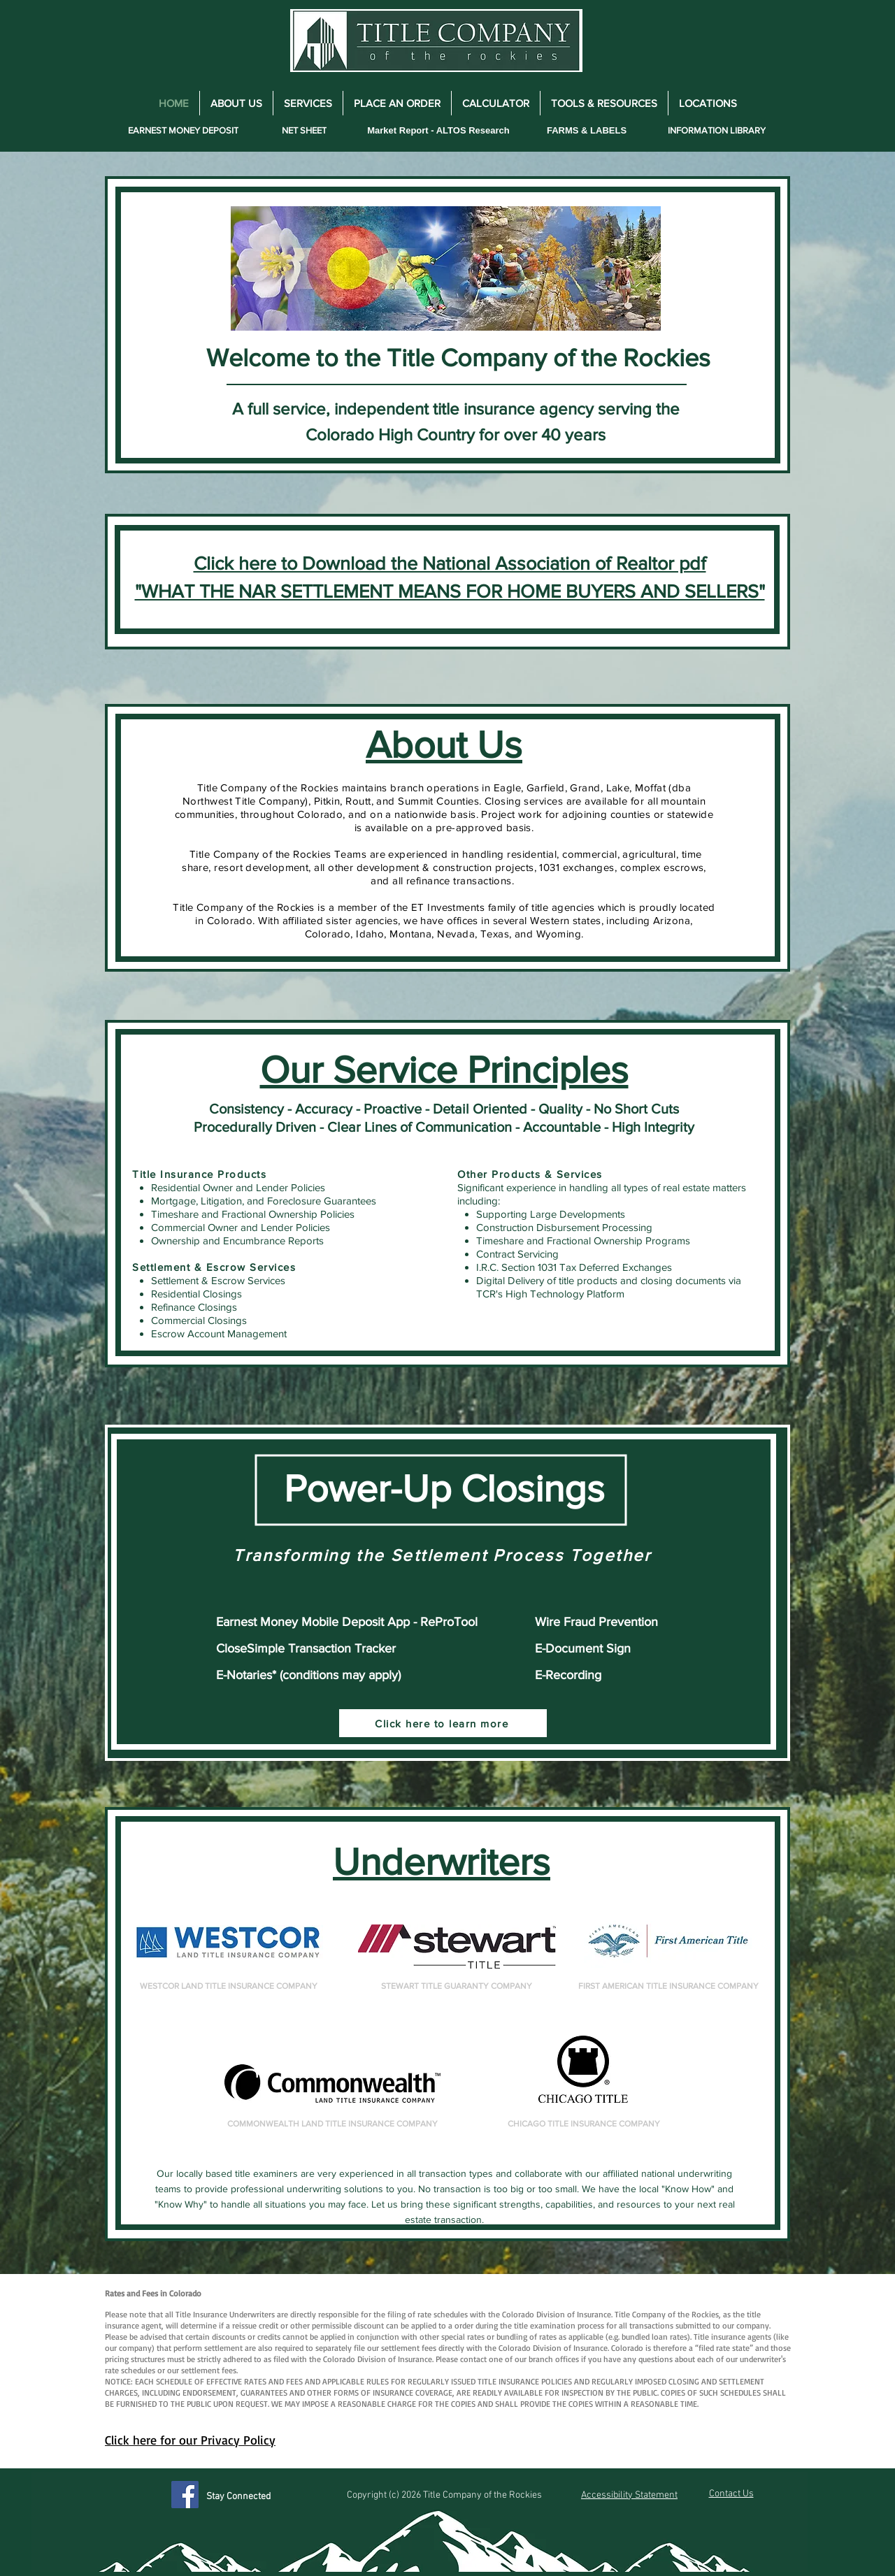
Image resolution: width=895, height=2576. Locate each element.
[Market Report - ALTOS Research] (438, 130)
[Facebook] (185, 2494)
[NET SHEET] (304, 130)
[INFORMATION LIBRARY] (716, 130)
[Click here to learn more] (443, 1723)
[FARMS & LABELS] (586, 130)
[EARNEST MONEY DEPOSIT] (183, 130)
